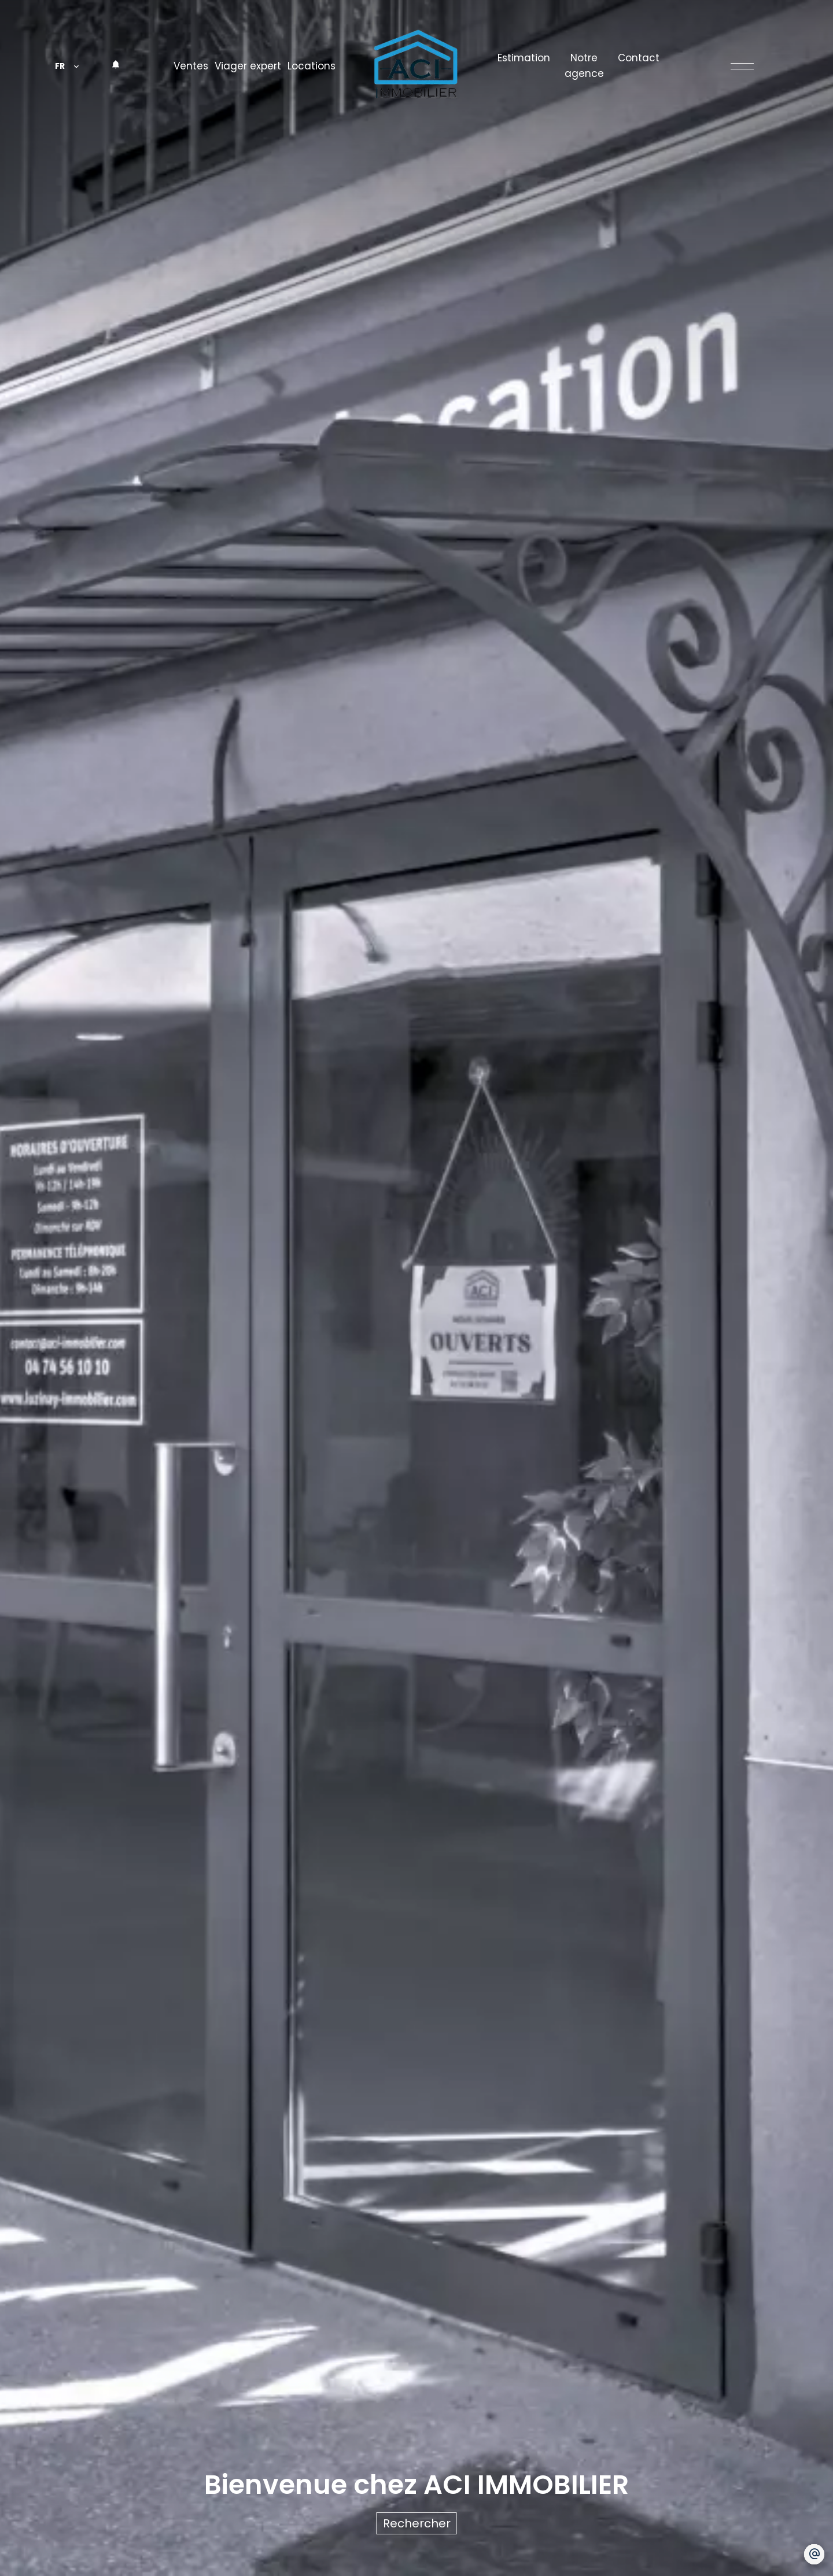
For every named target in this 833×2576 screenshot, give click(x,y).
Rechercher (417, 2523)
